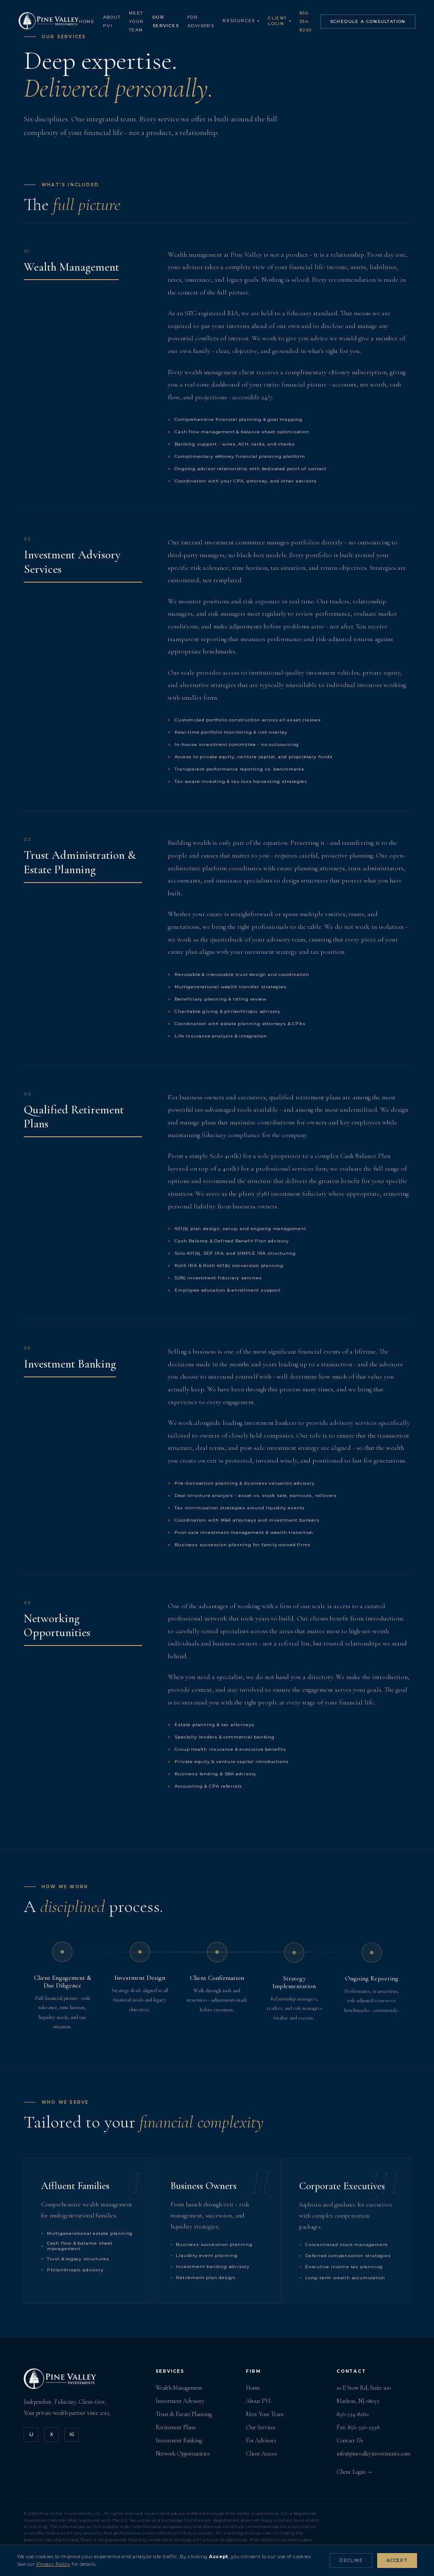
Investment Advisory (180, 2401)
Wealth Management (179, 2387)
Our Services (260, 2427)
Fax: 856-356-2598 (358, 2427)
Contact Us (350, 2440)
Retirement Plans (176, 2427)
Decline (350, 2560)
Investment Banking (179, 2440)
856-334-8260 (311, 22)
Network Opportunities (183, 2453)
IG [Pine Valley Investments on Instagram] (72, 2434)
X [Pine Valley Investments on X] (51, 2434)
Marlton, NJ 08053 (358, 2401)
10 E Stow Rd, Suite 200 (364, 2387)
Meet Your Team (141, 22)
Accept (397, 2560)
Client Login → (355, 2471)
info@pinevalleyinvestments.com (373, 2453)
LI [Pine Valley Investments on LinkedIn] (31, 2434)
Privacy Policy (53, 2564)
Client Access (261, 2453)
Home (92, 22)
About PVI (258, 2401)
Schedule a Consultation (372, 22)
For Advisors (261, 2440)
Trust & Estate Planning (184, 2414)
